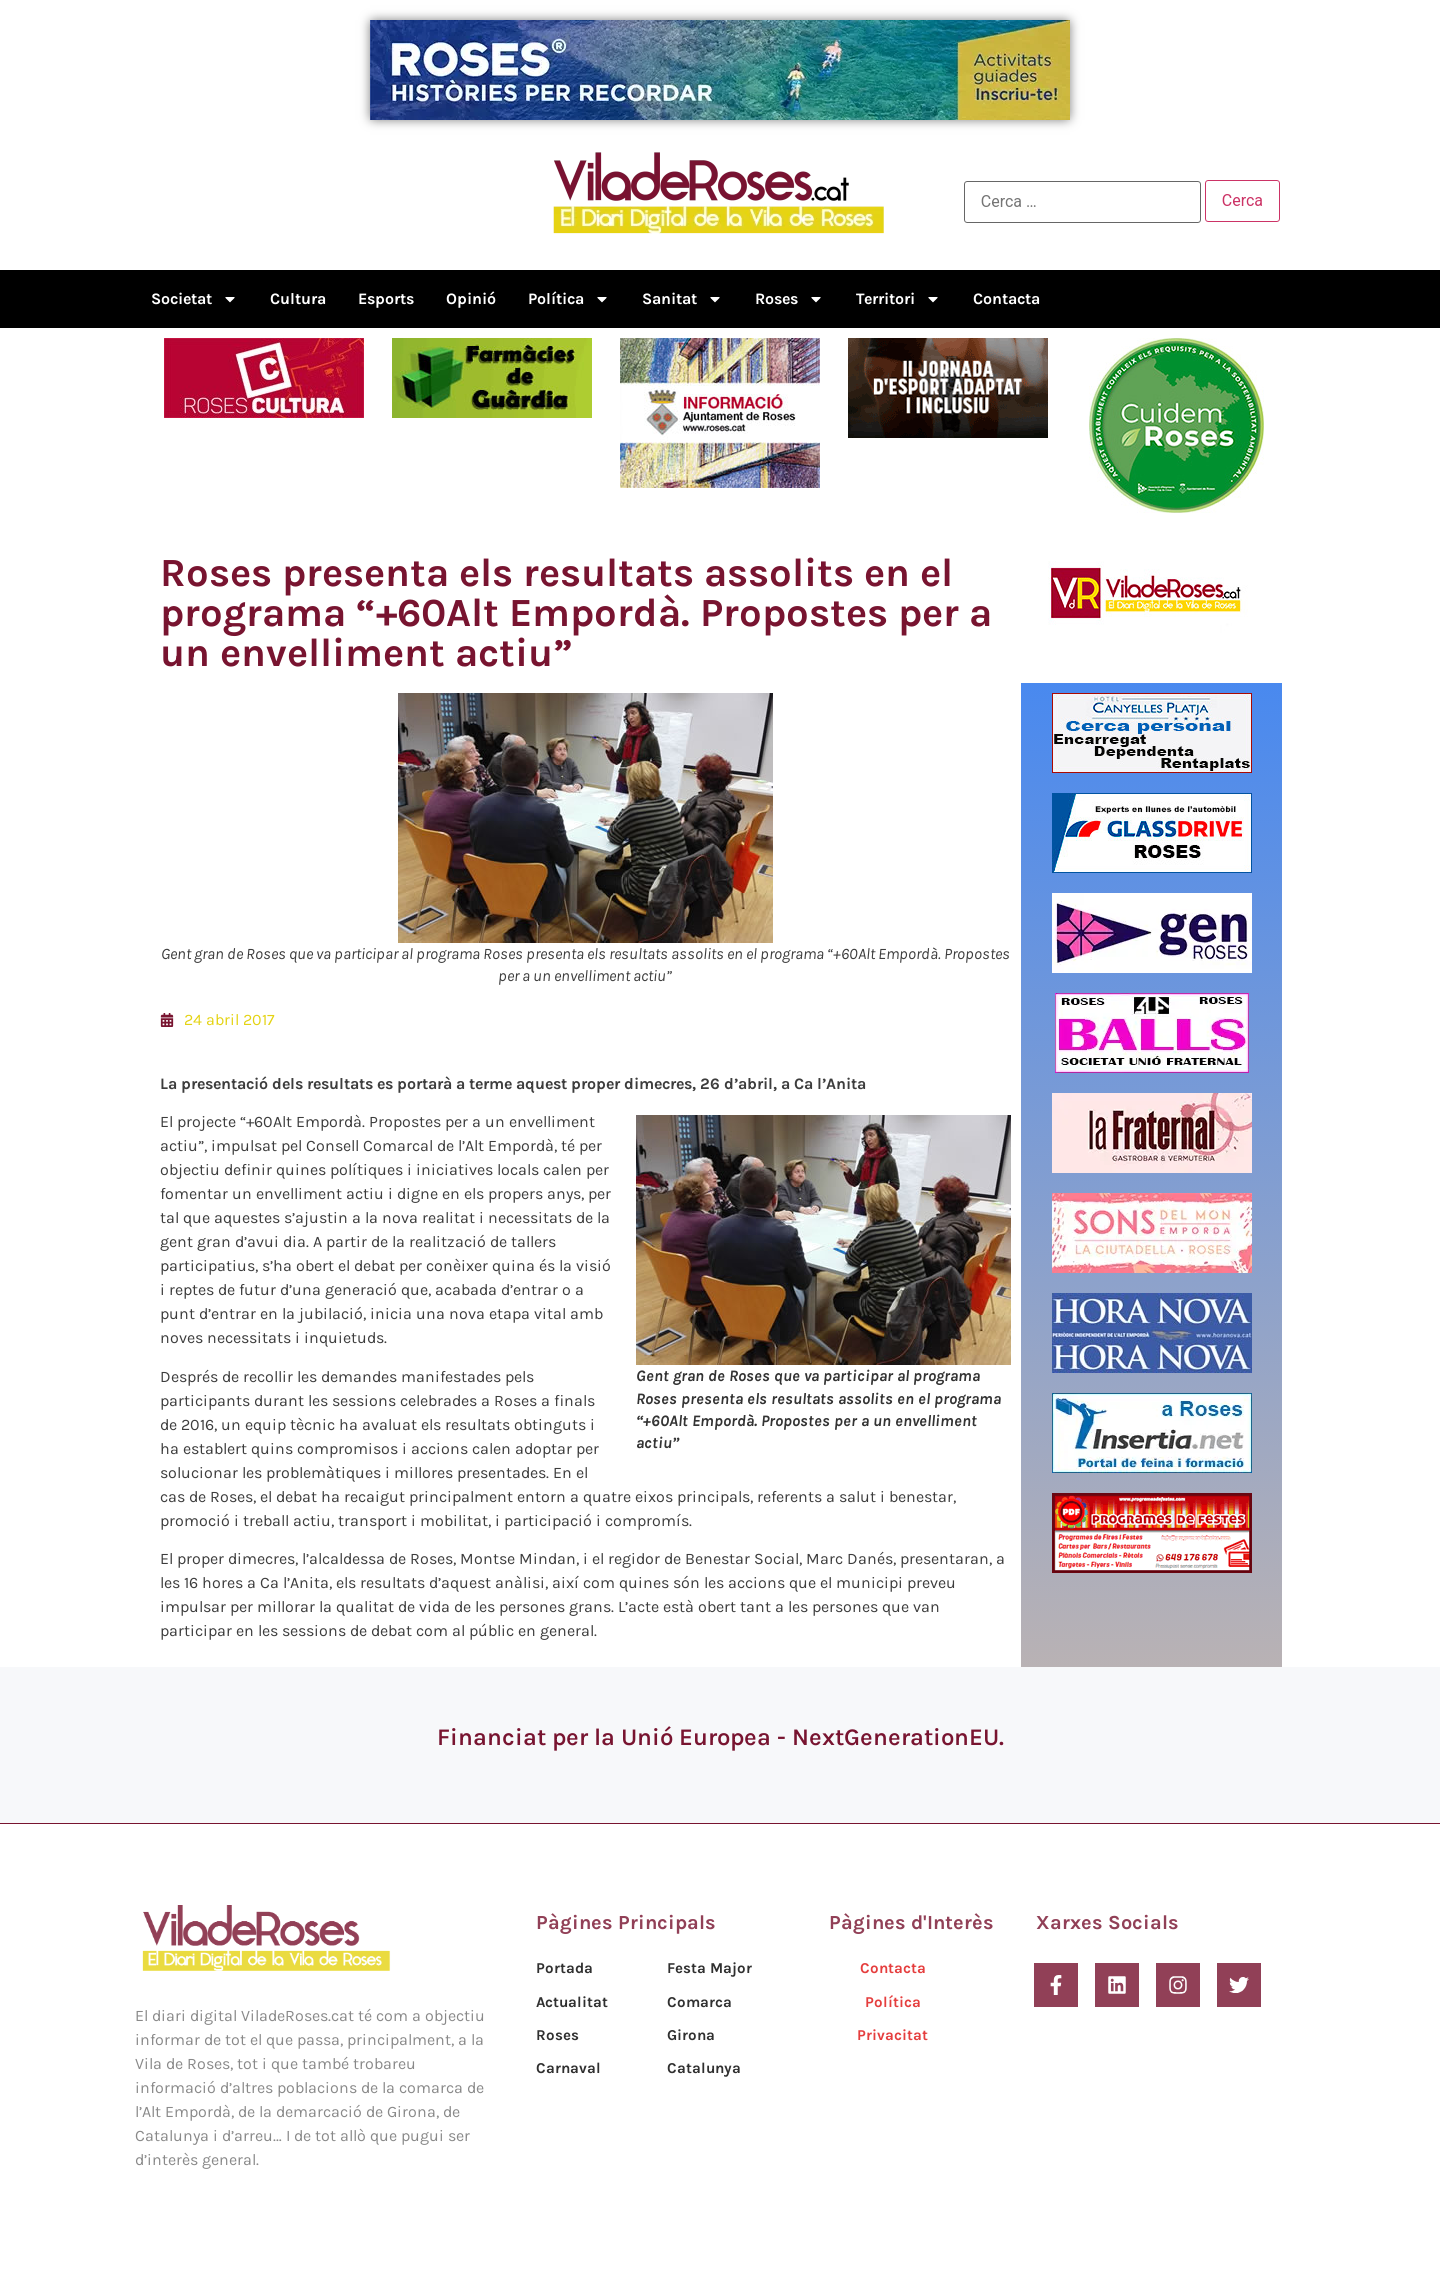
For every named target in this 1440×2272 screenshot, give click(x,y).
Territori (898, 299)
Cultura (298, 298)
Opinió (471, 298)
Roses (789, 299)
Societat (194, 299)
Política (569, 299)
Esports (386, 298)
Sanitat (682, 299)
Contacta (1006, 298)
